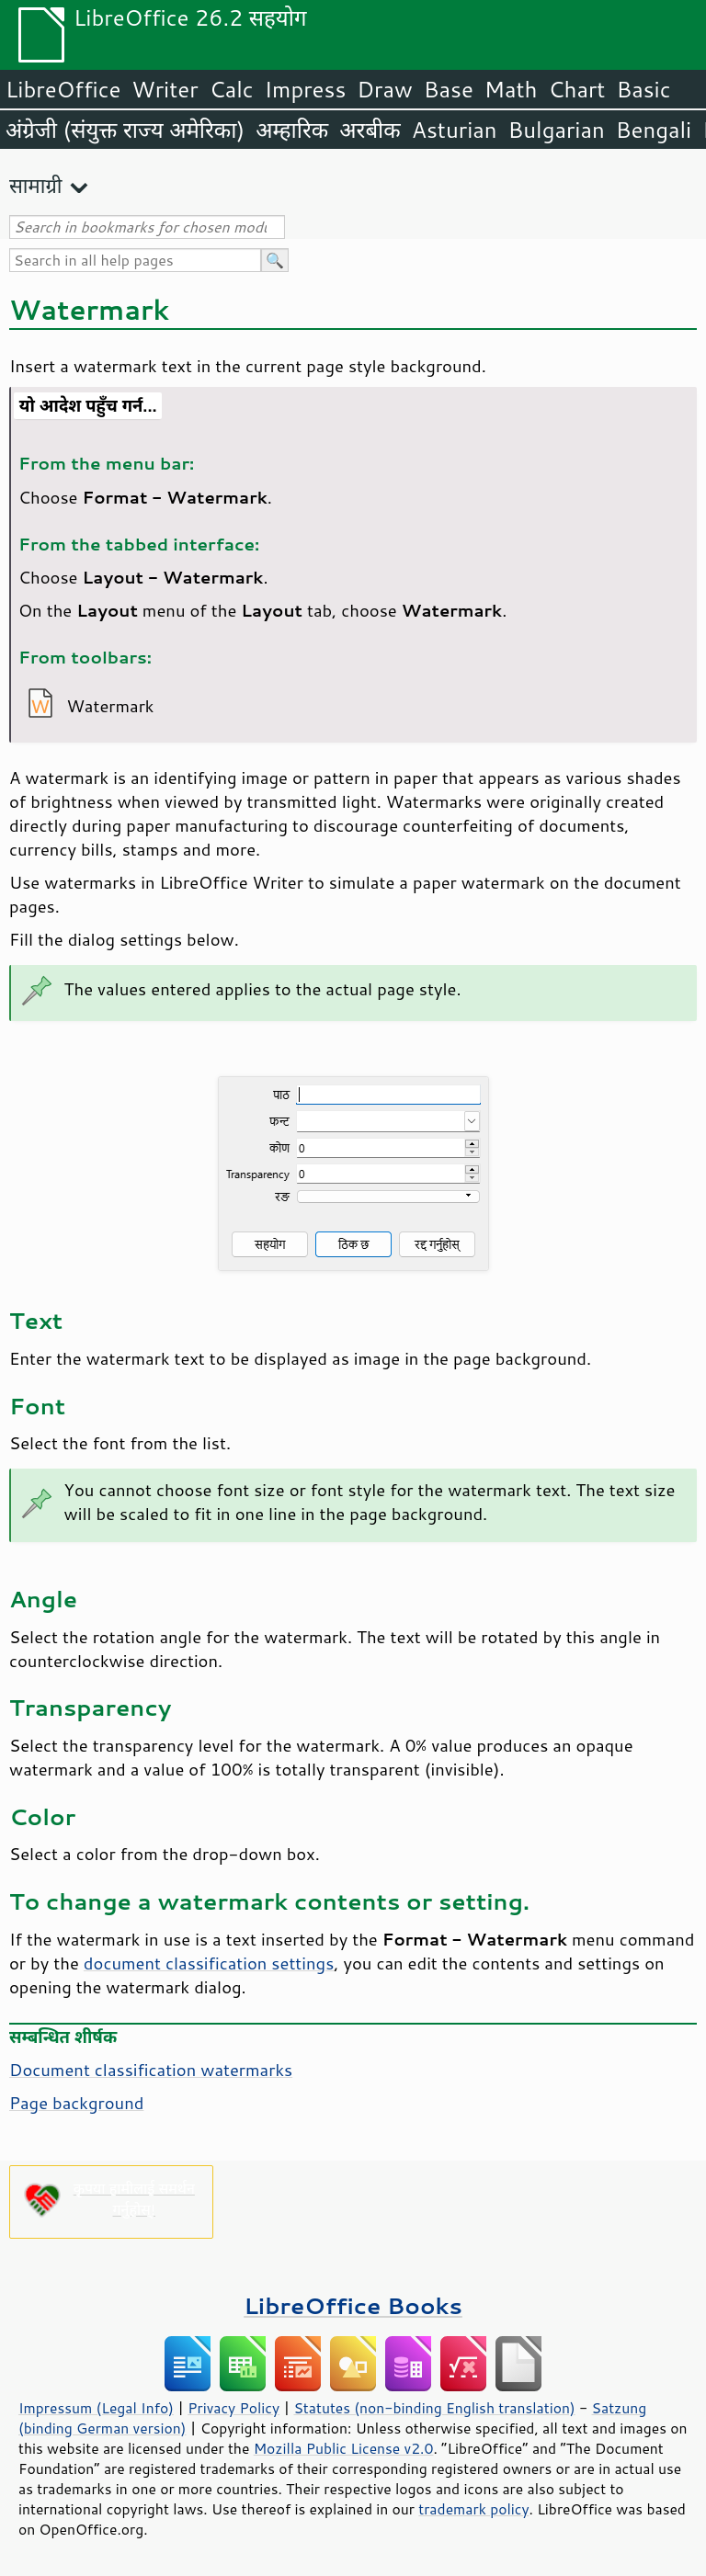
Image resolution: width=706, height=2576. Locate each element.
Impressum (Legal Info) (96, 2408)
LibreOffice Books (353, 2305)
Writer (164, 89)
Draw (384, 89)
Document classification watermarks (150, 2070)
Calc (232, 89)
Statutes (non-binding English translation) (434, 2408)
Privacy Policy (233, 2408)
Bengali (653, 129)
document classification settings (209, 1963)
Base (448, 89)
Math (511, 89)
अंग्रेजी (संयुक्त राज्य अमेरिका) (125, 129)
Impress (306, 89)
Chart (576, 89)
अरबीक (370, 129)
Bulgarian (556, 129)
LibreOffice (63, 89)
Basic (643, 89)
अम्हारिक (292, 129)
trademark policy (473, 2509)
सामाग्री (36, 185)
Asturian (454, 129)
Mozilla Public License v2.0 (344, 2448)
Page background (76, 2103)
